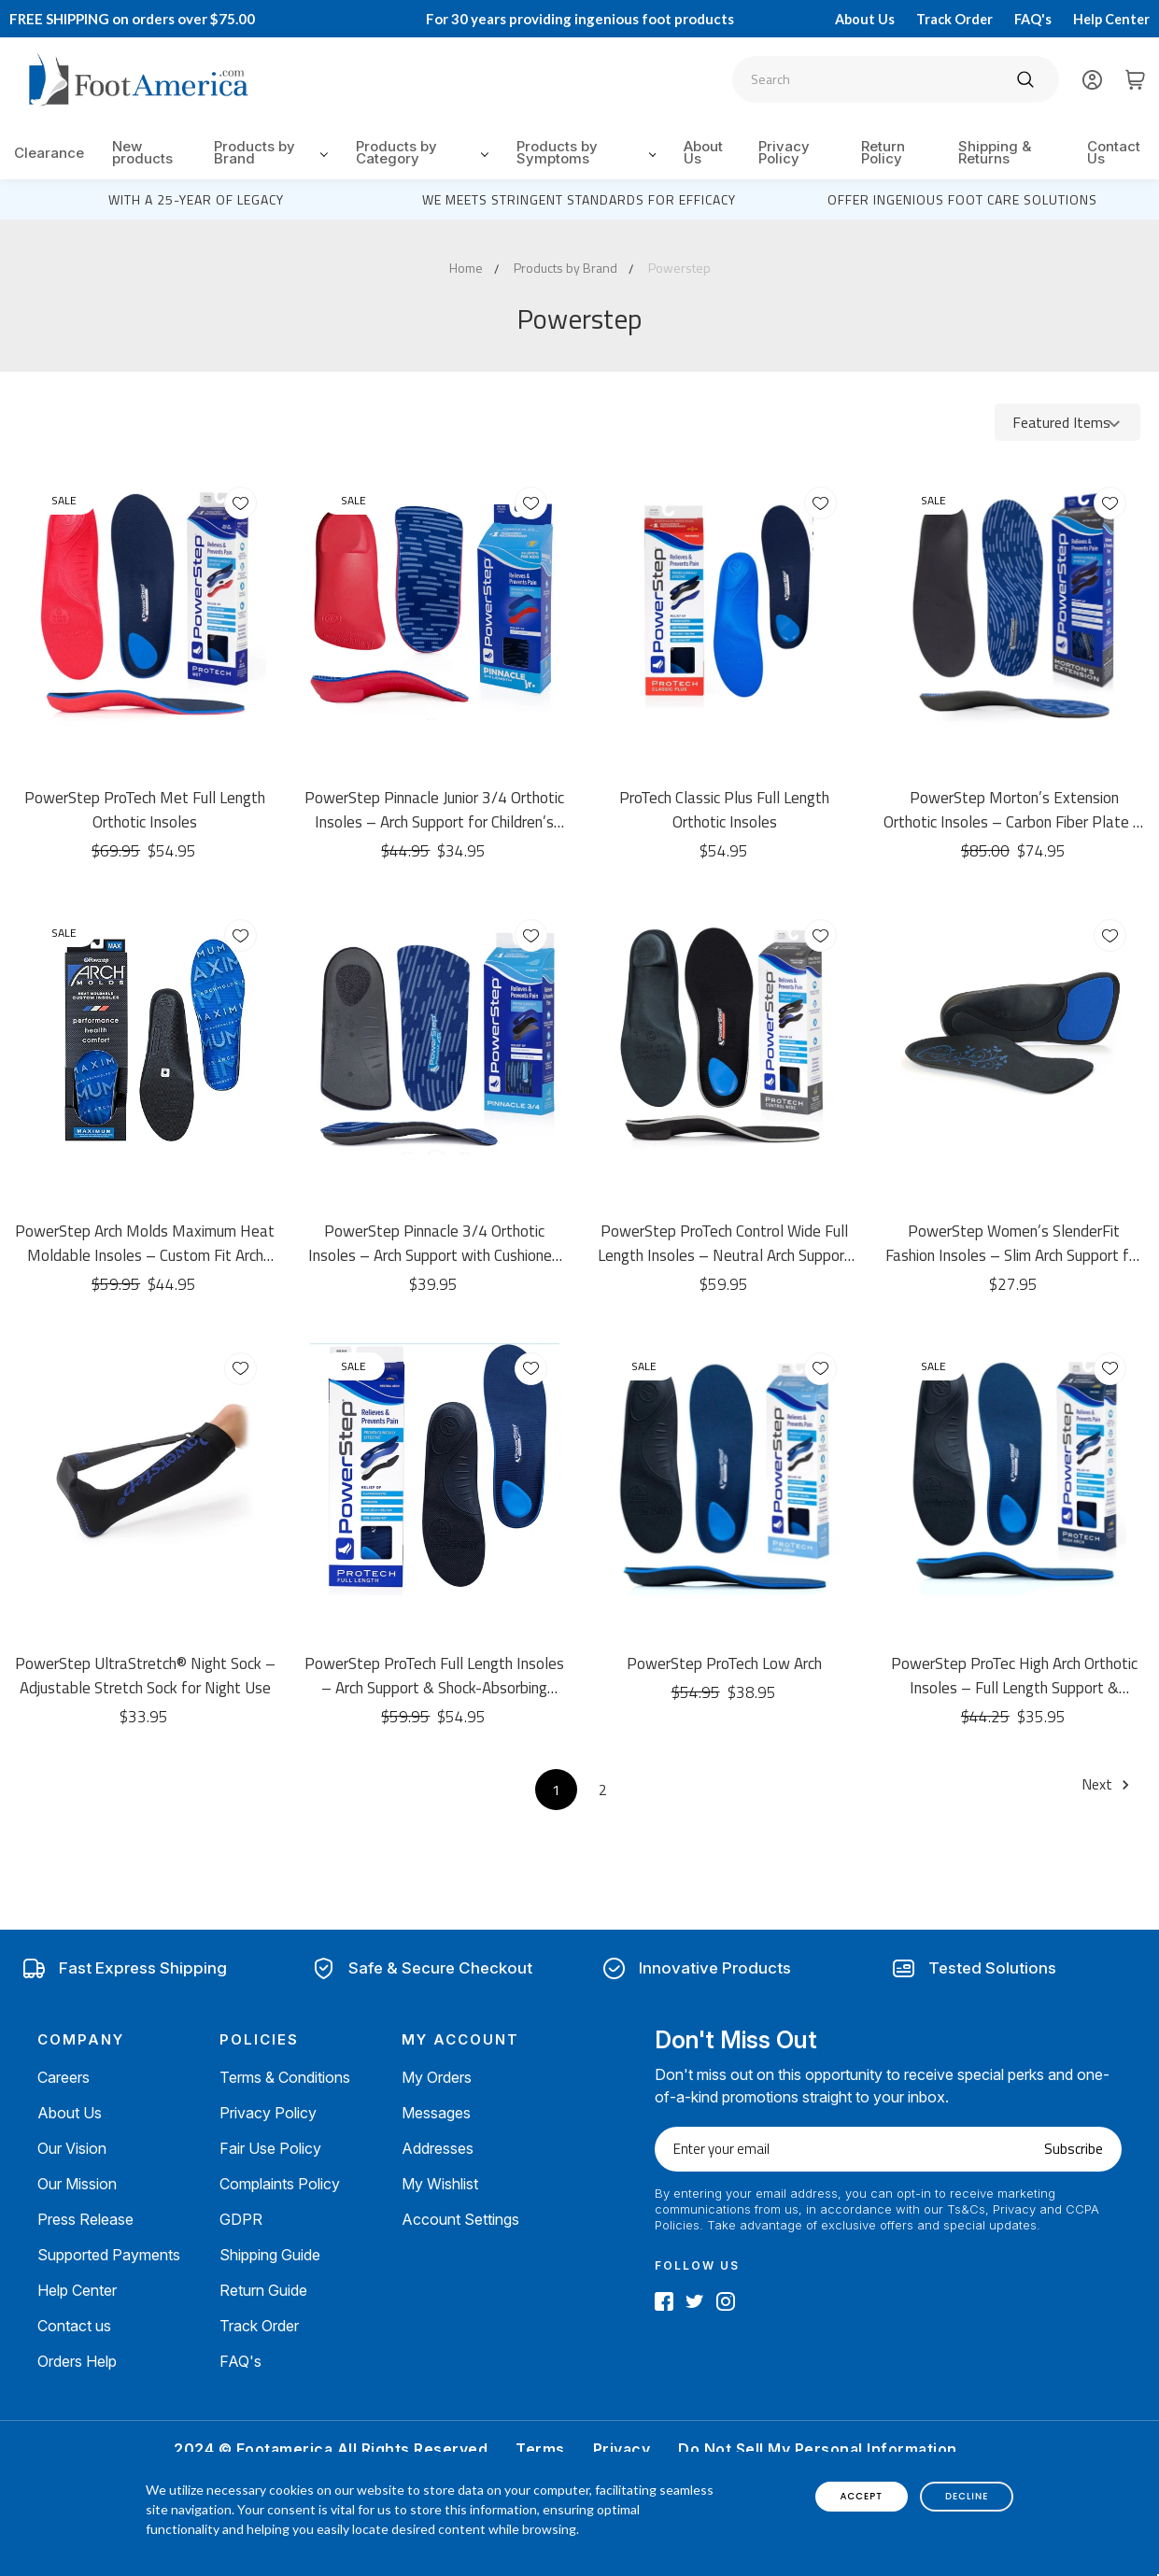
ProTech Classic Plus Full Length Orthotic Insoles (724, 810)
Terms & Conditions (284, 2077)
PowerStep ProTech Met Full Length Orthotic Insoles (144, 810)
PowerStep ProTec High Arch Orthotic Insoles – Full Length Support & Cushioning (1014, 1675)
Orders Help (77, 2361)
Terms (540, 2449)
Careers (63, 2077)
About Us (865, 19)
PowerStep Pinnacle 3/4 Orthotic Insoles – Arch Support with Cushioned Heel (434, 1243)
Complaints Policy (279, 2183)
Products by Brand (271, 152)
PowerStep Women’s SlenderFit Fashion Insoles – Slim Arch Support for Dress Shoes (1013, 1243)
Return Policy (883, 152)
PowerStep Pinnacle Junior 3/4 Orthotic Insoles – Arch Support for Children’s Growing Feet (434, 810)
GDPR (240, 2219)
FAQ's (1033, 19)
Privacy (622, 2449)
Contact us (74, 2325)
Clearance (49, 153)
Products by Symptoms (586, 152)
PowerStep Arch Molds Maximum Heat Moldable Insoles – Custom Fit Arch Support (145, 1243)
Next (1108, 1784)
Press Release (85, 2219)
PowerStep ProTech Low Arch (724, 1663)
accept (862, 2496)
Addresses (437, 2148)
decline (967, 2496)
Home (466, 267)
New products (142, 152)
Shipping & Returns (994, 152)
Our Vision (71, 2148)
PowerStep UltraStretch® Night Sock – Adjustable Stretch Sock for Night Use (145, 1675)
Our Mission (77, 2183)
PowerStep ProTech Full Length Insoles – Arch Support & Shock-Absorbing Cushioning (434, 1675)
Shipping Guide (269, 2254)
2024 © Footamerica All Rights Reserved (331, 2449)
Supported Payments (108, 2254)
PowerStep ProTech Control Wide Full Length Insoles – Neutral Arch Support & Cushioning (724, 1243)
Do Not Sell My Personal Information (817, 2449)
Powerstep (679, 267)
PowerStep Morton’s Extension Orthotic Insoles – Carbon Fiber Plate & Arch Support (1013, 810)
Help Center (1111, 19)
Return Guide (263, 2290)
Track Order (954, 19)
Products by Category (422, 152)
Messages (436, 2112)
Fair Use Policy (270, 2148)
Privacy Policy (784, 152)
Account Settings (460, 2219)
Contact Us (1113, 152)
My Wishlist (440, 2183)
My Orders (437, 2077)
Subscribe (1073, 2148)
